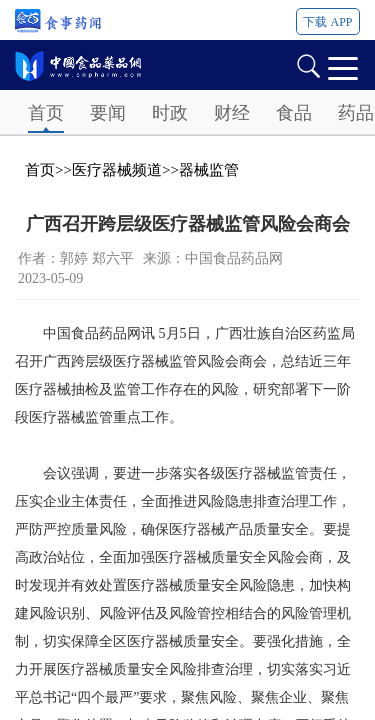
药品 (356, 113)
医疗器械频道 (117, 170)
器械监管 (209, 170)
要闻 (108, 113)
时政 (170, 113)
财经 (232, 113)
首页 (46, 113)
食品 (294, 113)
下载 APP (327, 22)
